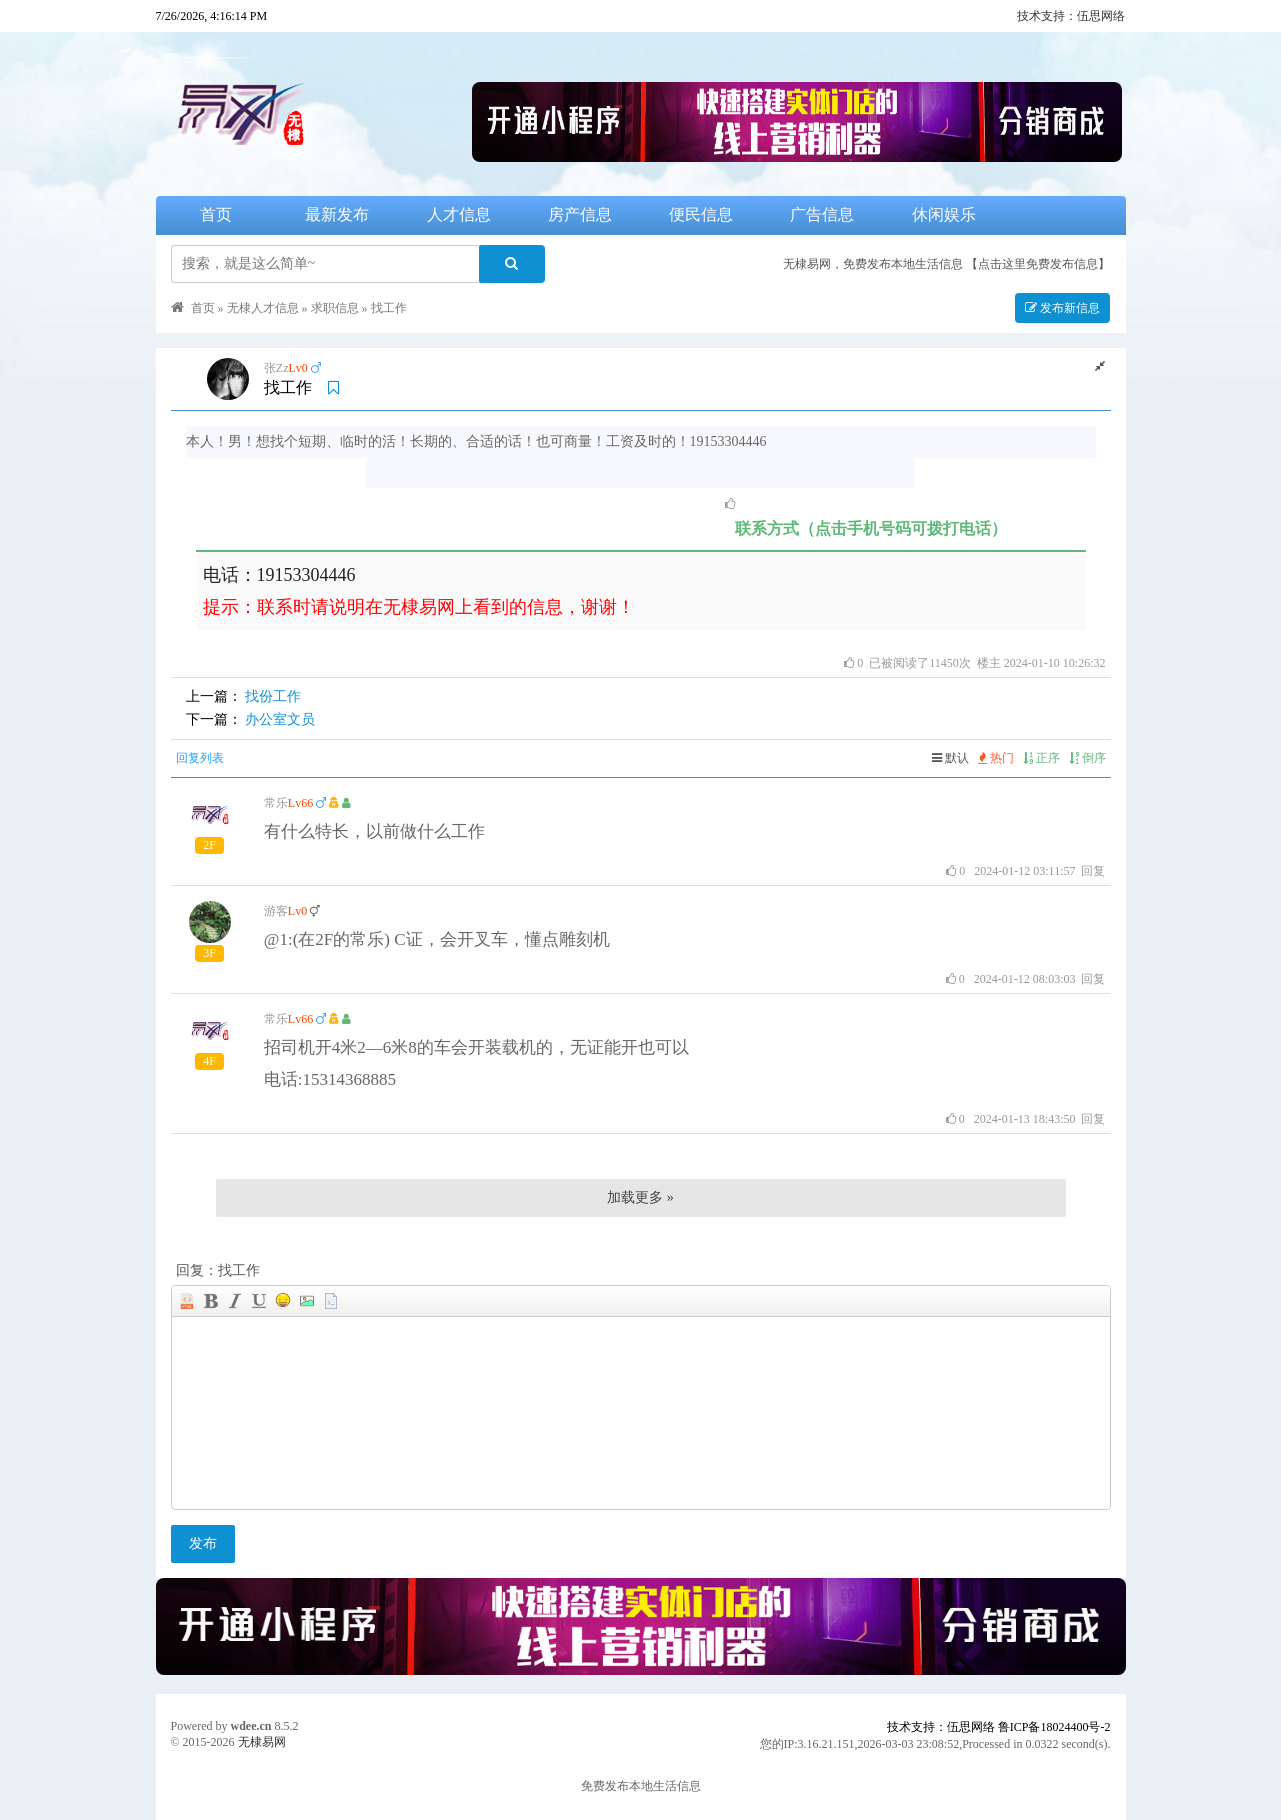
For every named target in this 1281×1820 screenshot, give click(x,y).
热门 (996, 758)
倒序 (1087, 758)
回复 (1093, 871)
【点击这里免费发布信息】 (1038, 264)
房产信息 (580, 214)
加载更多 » (640, 1197)
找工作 (389, 308)
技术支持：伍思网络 (1071, 16)
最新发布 (337, 214)
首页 (216, 214)
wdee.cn (251, 1726)
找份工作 (273, 696)
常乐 (276, 803)
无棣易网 (262, 1742)
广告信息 (822, 214)
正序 (1041, 758)
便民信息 (701, 214)
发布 (203, 1543)
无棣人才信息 (263, 308)
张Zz (276, 368)
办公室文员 (280, 719)
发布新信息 (1062, 308)
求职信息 (335, 308)
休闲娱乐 (944, 214)
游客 (276, 911)
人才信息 (459, 214)
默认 (950, 758)
